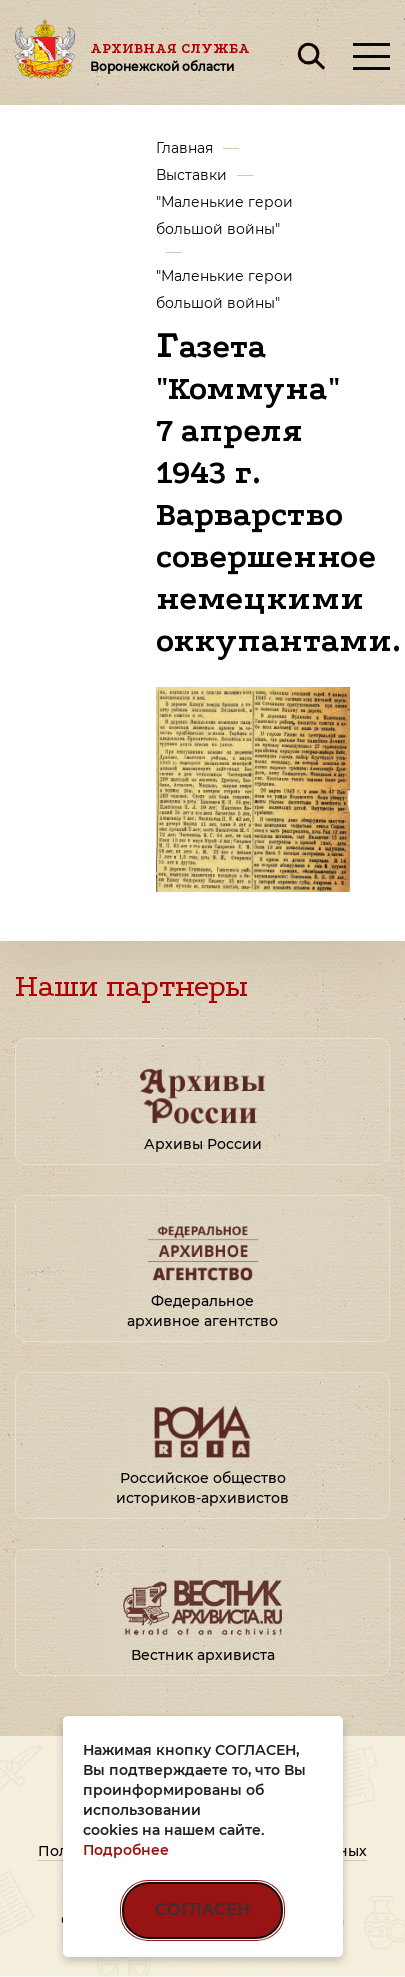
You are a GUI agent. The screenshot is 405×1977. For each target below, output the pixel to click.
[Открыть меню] (371, 56)
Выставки (191, 175)
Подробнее (126, 1850)
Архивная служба (170, 57)
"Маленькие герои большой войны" (224, 215)
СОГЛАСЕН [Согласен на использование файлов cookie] (202, 1909)
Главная (184, 148)
